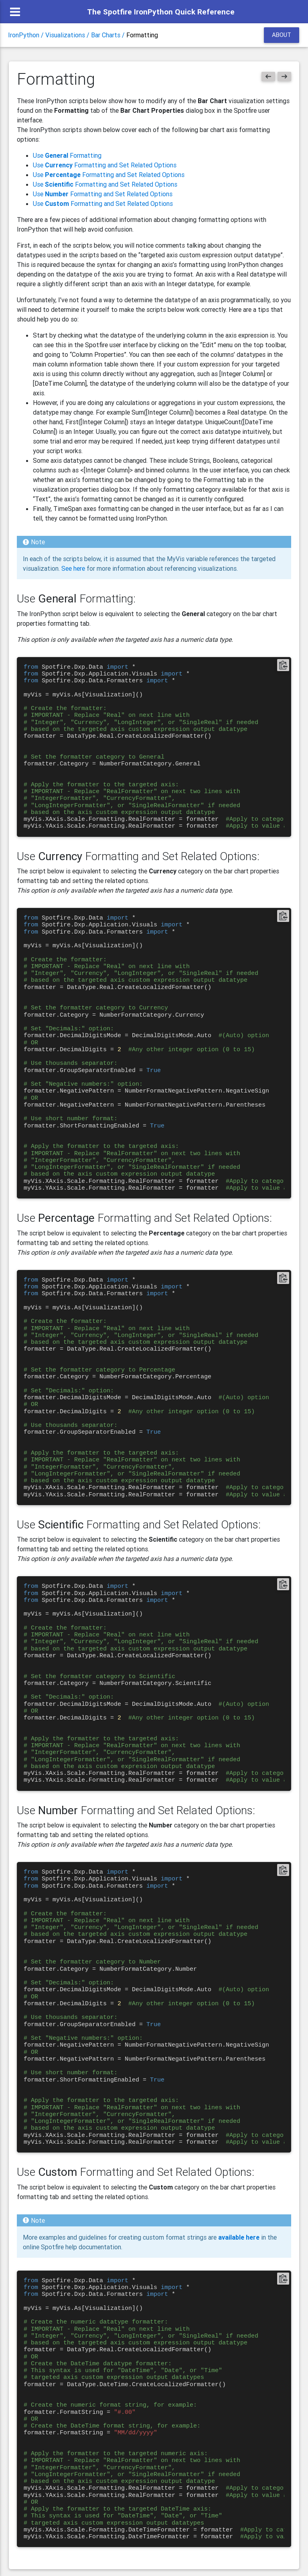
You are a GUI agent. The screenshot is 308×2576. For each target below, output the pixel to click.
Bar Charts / (108, 38)
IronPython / (26, 38)
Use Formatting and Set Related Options (104, 165)
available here (239, 2237)
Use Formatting (67, 155)
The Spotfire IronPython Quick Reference (161, 11)
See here (73, 568)
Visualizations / (68, 38)
